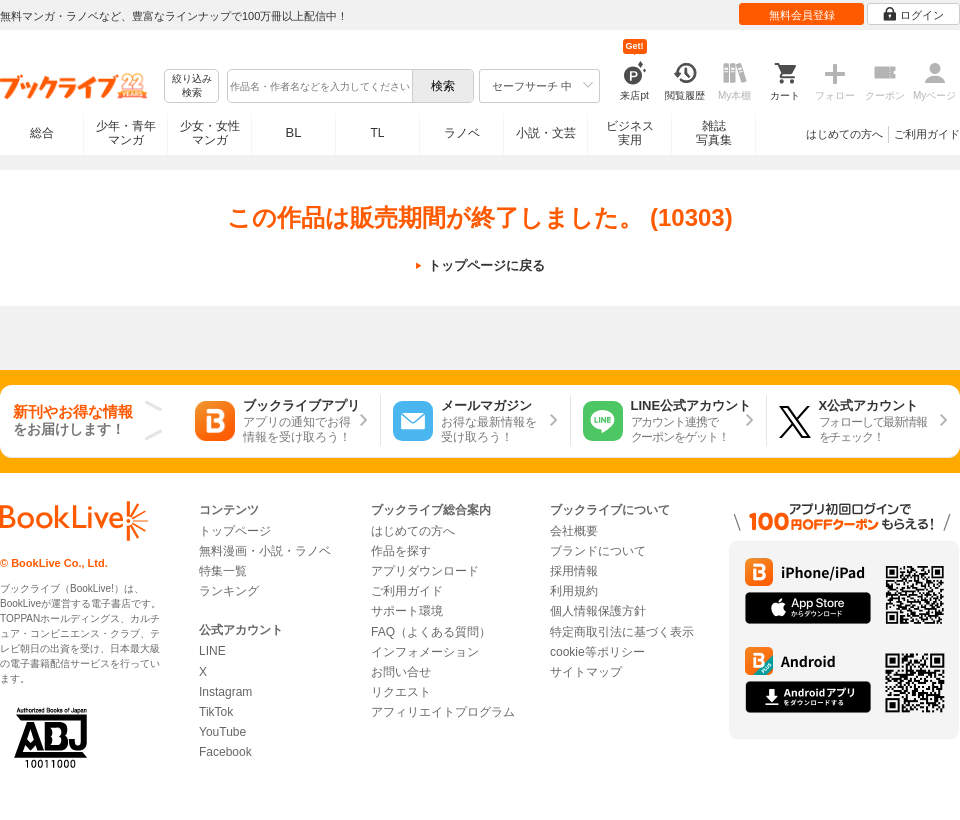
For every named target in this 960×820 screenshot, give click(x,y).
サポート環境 (407, 611)
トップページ (235, 531)
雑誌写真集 (714, 133)
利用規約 (574, 591)
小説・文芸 (546, 133)
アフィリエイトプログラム (443, 712)
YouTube (222, 732)
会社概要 (574, 531)
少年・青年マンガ (126, 133)
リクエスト (401, 692)
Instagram (225, 692)
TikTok (216, 712)
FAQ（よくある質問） (431, 632)
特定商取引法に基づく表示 (622, 632)
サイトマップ (586, 672)
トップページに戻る (486, 265)
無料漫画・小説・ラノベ (265, 551)
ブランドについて (598, 551)
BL (294, 132)
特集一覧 (223, 571)
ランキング (229, 591)
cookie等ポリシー (597, 652)
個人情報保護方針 (598, 611)
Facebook (225, 752)
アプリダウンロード (425, 571)
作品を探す (401, 551)
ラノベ (462, 133)
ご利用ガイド (927, 134)
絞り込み (192, 86)
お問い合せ (401, 672)
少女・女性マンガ (210, 133)
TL (377, 133)
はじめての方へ (844, 134)
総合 (42, 133)
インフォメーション (425, 652)
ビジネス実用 (630, 133)
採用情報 (574, 571)
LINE (212, 651)
